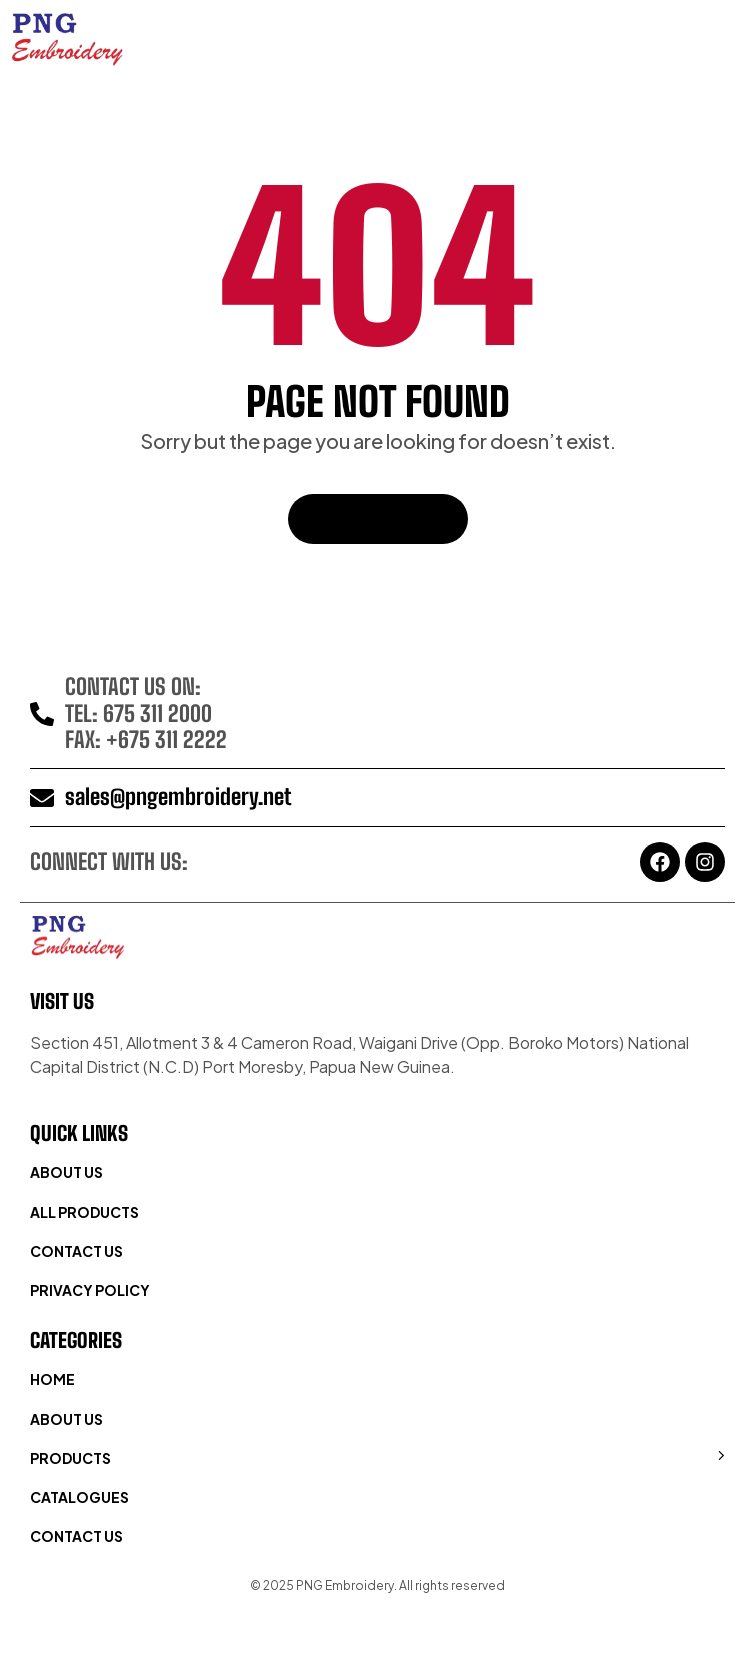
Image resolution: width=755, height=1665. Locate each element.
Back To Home (378, 518)
